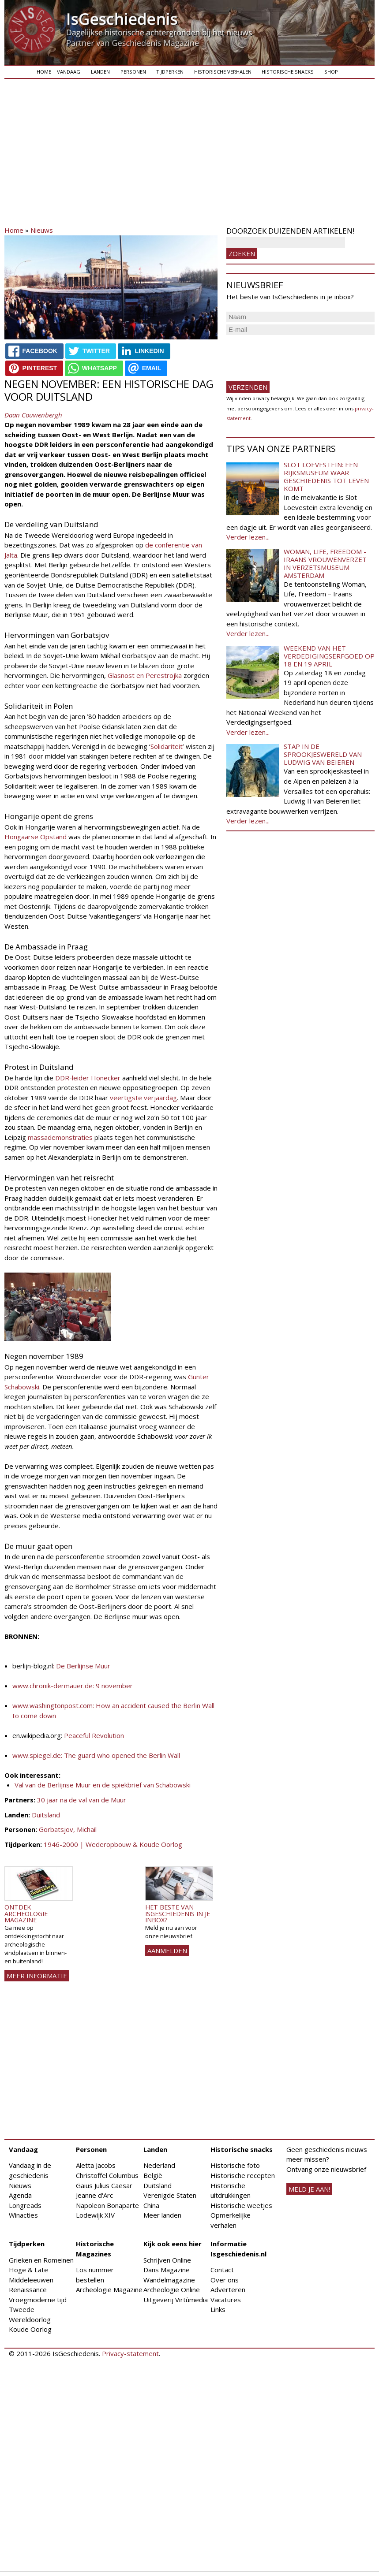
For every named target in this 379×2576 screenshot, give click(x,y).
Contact (222, 2269)
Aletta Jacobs (96, 2165)
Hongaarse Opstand (35, 836)
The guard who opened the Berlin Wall (121, 1755)
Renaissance (28, 2289)
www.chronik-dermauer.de (52, 1685)
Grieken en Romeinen (41, 2260)
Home (44, 71)
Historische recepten (242, 2175)
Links (217, 2309)
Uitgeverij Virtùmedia (175, 2299)
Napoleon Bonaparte (107, 2205)
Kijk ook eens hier (172, 2243)
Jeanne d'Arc (94, 2195)
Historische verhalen (222, 71)
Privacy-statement (130, 2353)
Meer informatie (37, 1975)
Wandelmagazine (169, 2279)
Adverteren (227, 2289)
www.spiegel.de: (37, 1755)
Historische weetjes (241, 2205)
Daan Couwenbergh (33, 414)
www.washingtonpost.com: (53, 1705)
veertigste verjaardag (143, 1097)
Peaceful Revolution (94, 1735)
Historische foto (235, 2165)
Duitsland (46, 1814)
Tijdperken (170, 71)
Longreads (25, 2205)
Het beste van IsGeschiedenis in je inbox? (177, 1913)
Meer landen (162, 2215)
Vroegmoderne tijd (38, 2299)
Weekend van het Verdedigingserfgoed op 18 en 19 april (329, 656)
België (152, 2175)
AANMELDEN (167, 1950)
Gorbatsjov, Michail (68, 1829)
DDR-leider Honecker (87, 1077)
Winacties (23, 2215)
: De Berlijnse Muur (81, 1665)
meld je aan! (309, 2189)
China (151, 2205)
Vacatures (225, 2299)
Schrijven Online (167, 2260)
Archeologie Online (171, 2289)
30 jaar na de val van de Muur (81, 1799)
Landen (100, 71)
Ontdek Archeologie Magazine (26, 1913)
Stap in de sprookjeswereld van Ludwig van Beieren (323, 754)
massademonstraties (60, 1137)
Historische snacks (288, 71)
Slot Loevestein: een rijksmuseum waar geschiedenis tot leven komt (326, 476)
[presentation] (293, 354)
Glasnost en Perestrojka (145, 675)
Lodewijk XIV (95, 2215)
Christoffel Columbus (107, 2175)
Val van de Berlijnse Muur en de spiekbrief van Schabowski (103, 1784)
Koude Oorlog (30, 2329)
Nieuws (41, 230)
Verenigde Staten (169, 2195)
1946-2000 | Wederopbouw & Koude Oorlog (113, 1844)
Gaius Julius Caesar (104, 2185)
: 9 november (113, 1685)
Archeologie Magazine (109, 2289)
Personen (133, 71)
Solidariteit (166, 746)
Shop (331, 71)
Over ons (224, 2279)
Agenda (20, 2195)
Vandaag (68, 71)
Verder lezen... (248, 536)
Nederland (159, 2165)
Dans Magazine (166, 2269)
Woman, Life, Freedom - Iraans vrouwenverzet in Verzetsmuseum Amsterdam (325, 563)
